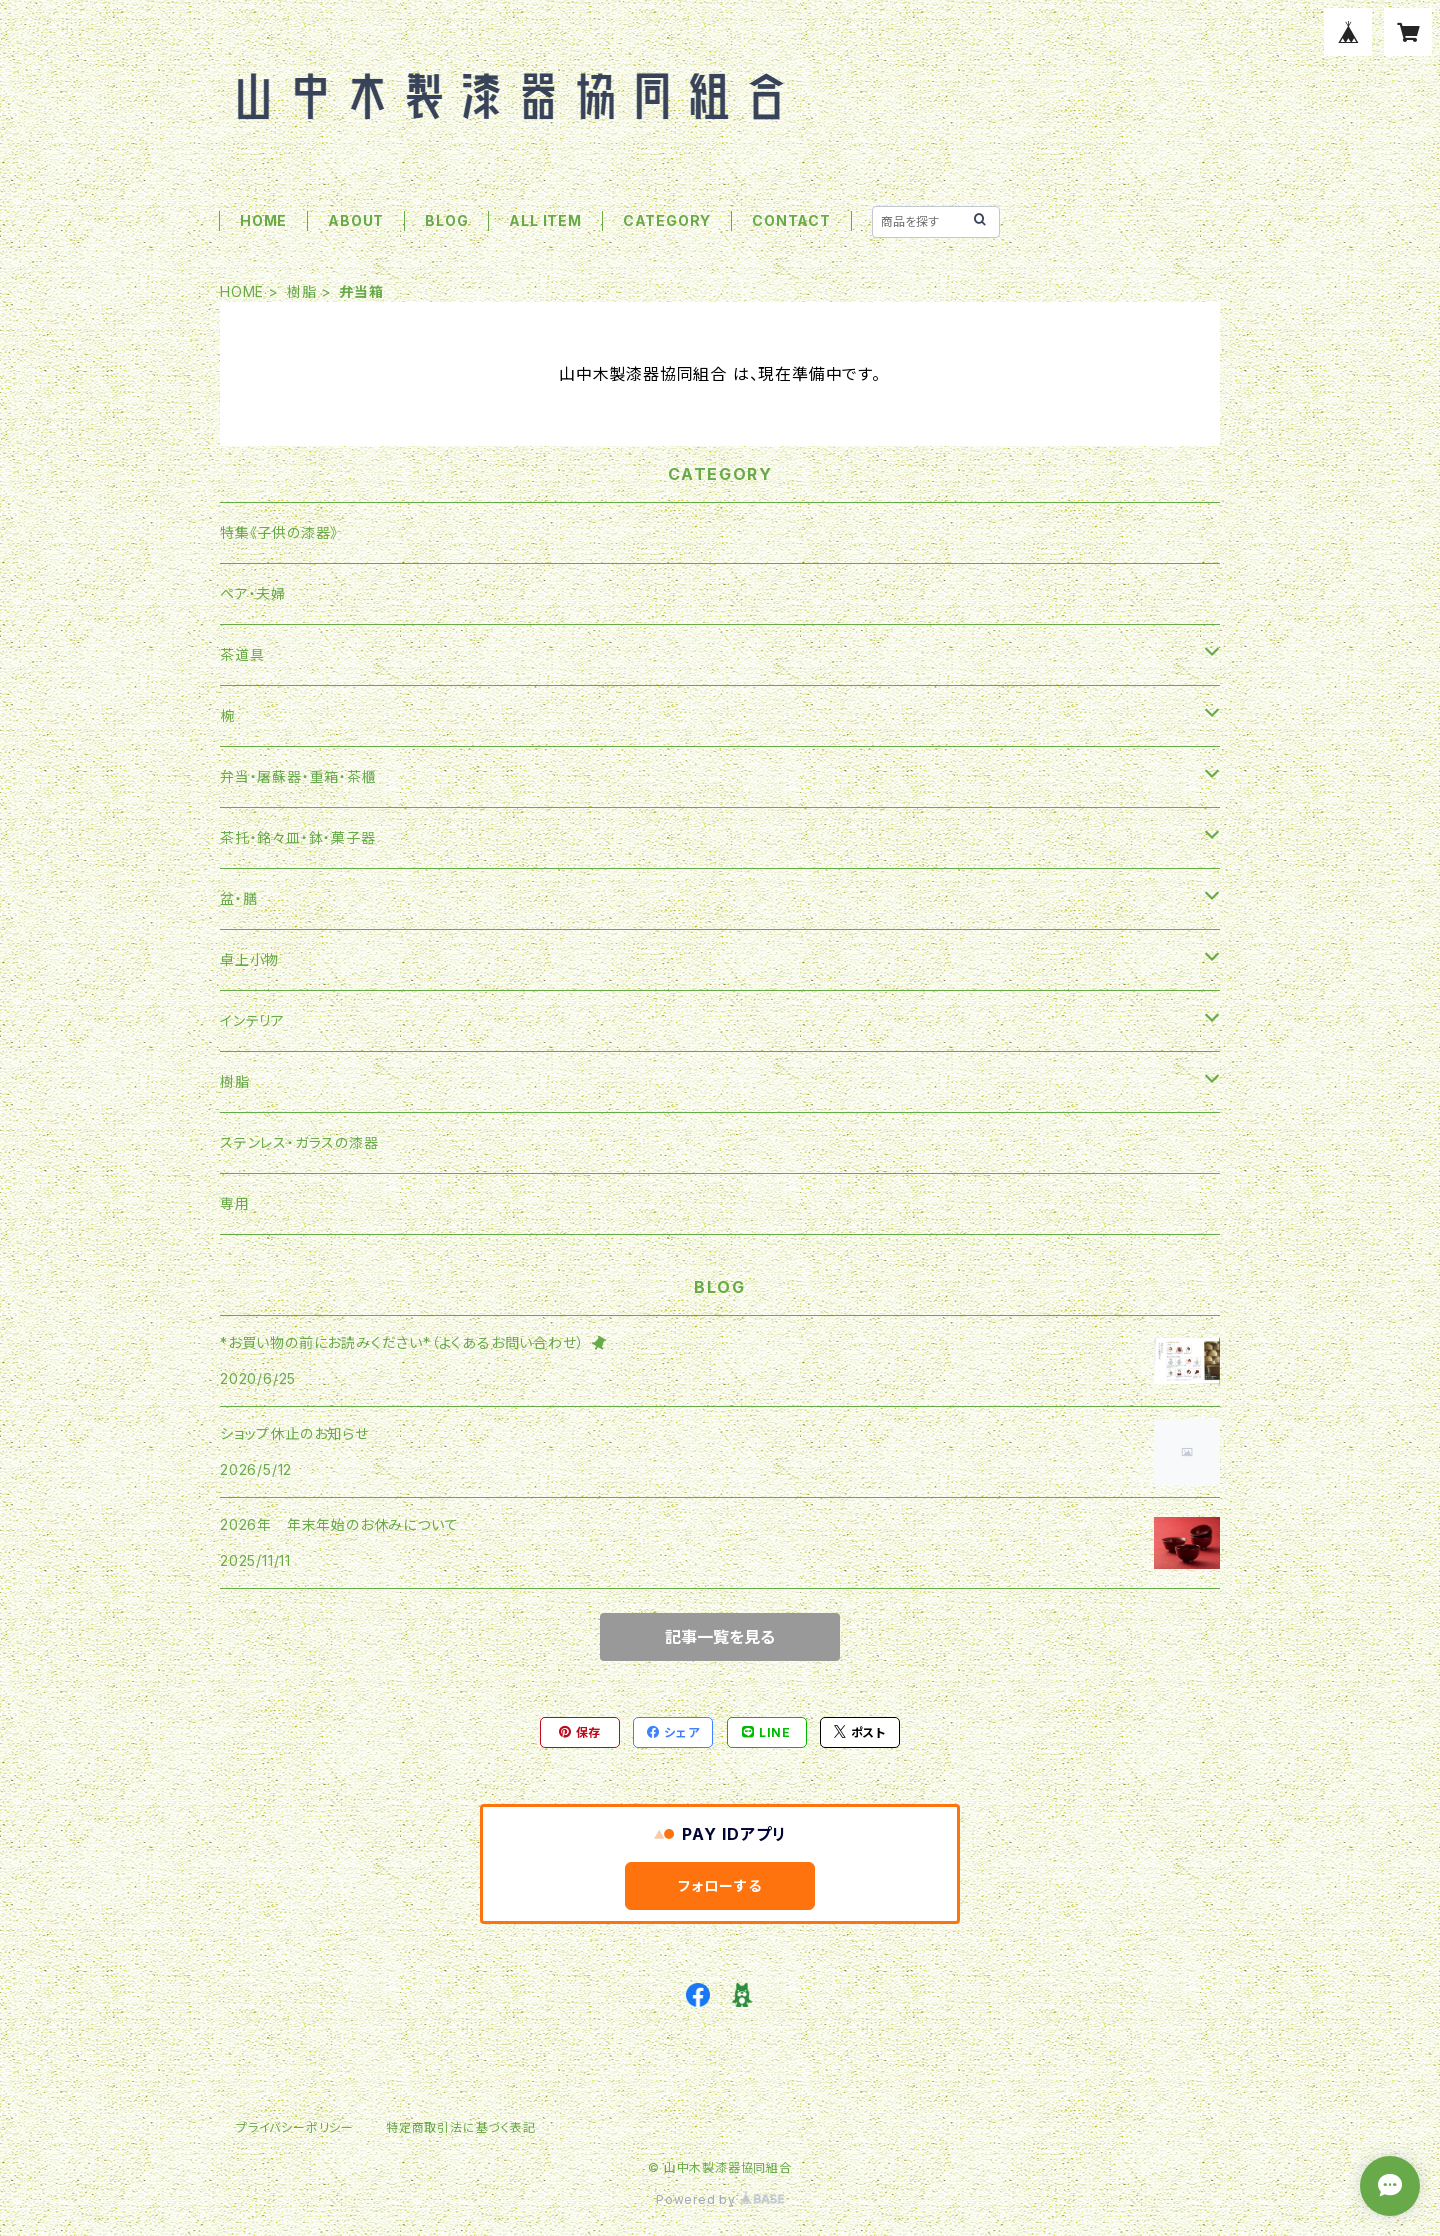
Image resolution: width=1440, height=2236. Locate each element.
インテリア (252, 1020)
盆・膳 (238, 898)
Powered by (720, 2199)
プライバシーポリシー (295, 2127)
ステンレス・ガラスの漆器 (299, 1142)
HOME (263, 220)
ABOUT (356, 220)
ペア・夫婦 (253, 593)
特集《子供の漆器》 (279, 532)
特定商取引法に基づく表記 (461, 2127)
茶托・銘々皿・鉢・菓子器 (298, 837)
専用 (235, 1203)
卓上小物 (249, 959)
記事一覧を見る (720, 1637)
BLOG (446, 220)
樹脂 (302, 291)
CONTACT (791, 220)
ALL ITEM (545, 220)
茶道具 (242, 654)
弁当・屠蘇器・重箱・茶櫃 (298, 776)
